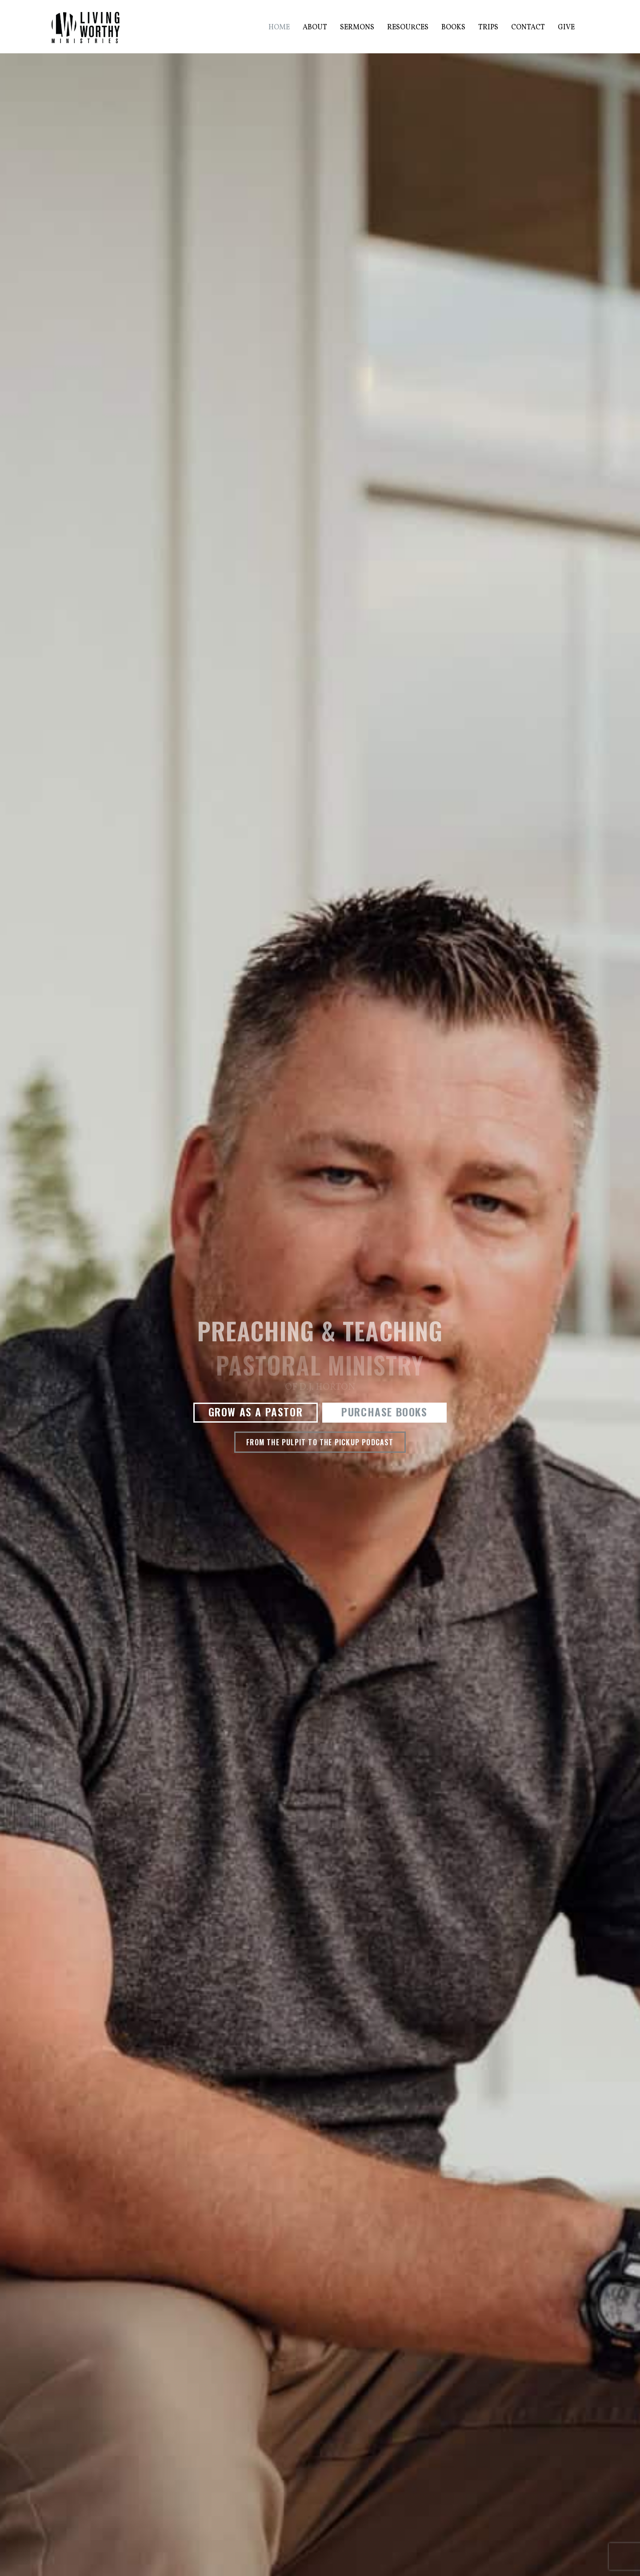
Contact (528, 27)
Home (279, 27)
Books (453, 27)
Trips (488, 27)
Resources (407, 27)
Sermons (357, 27)
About (315, 27)
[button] (255, 1413)
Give (566, 27)
